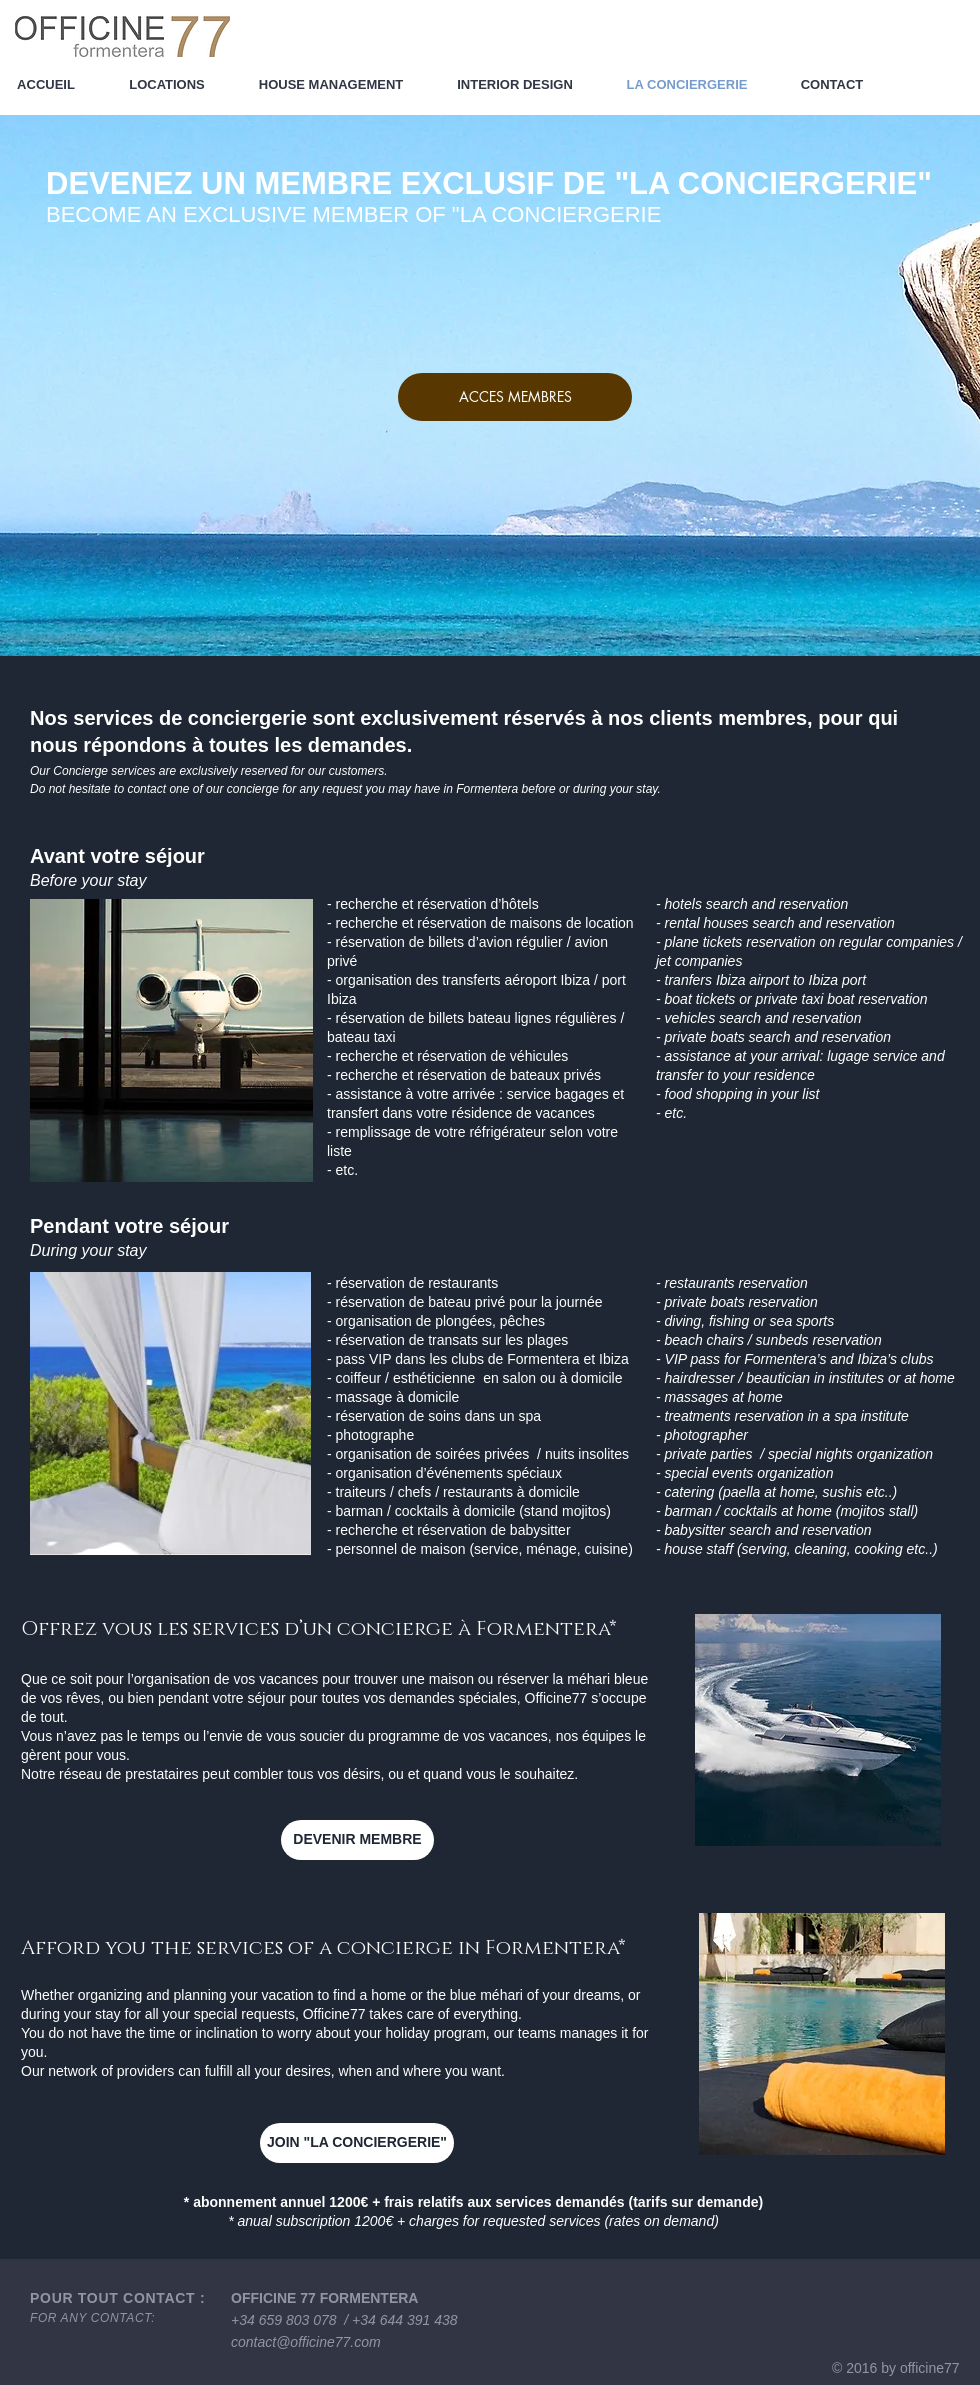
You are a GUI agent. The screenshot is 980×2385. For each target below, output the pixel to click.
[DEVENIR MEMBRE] (357, 1840)
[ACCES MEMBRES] (515, 397)
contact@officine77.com (306, 2342)
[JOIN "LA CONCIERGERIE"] (357, 2143)
